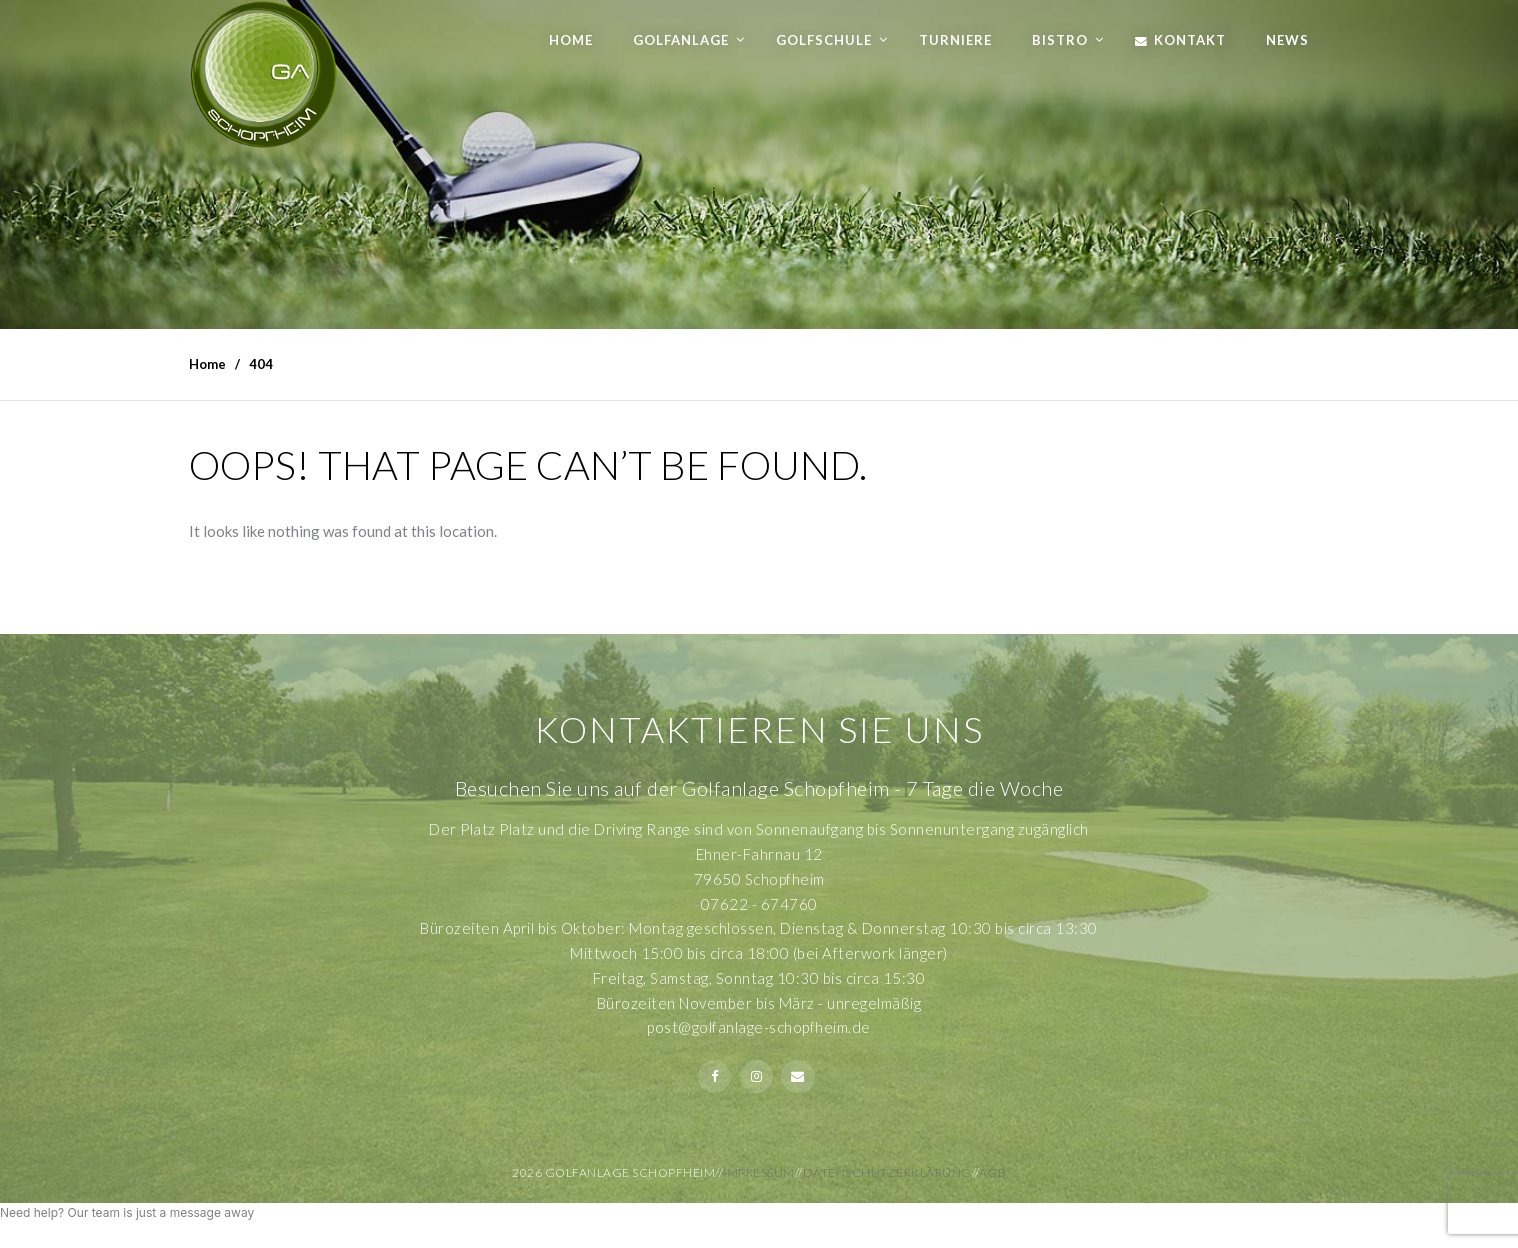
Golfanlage (681, 40)
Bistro (1060, 40)
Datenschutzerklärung (887, 1172)
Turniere (955, 40)
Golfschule (824, 40)
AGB (993, 1172)
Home (571, 40)
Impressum (759, 1172)
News (1287, 40)
